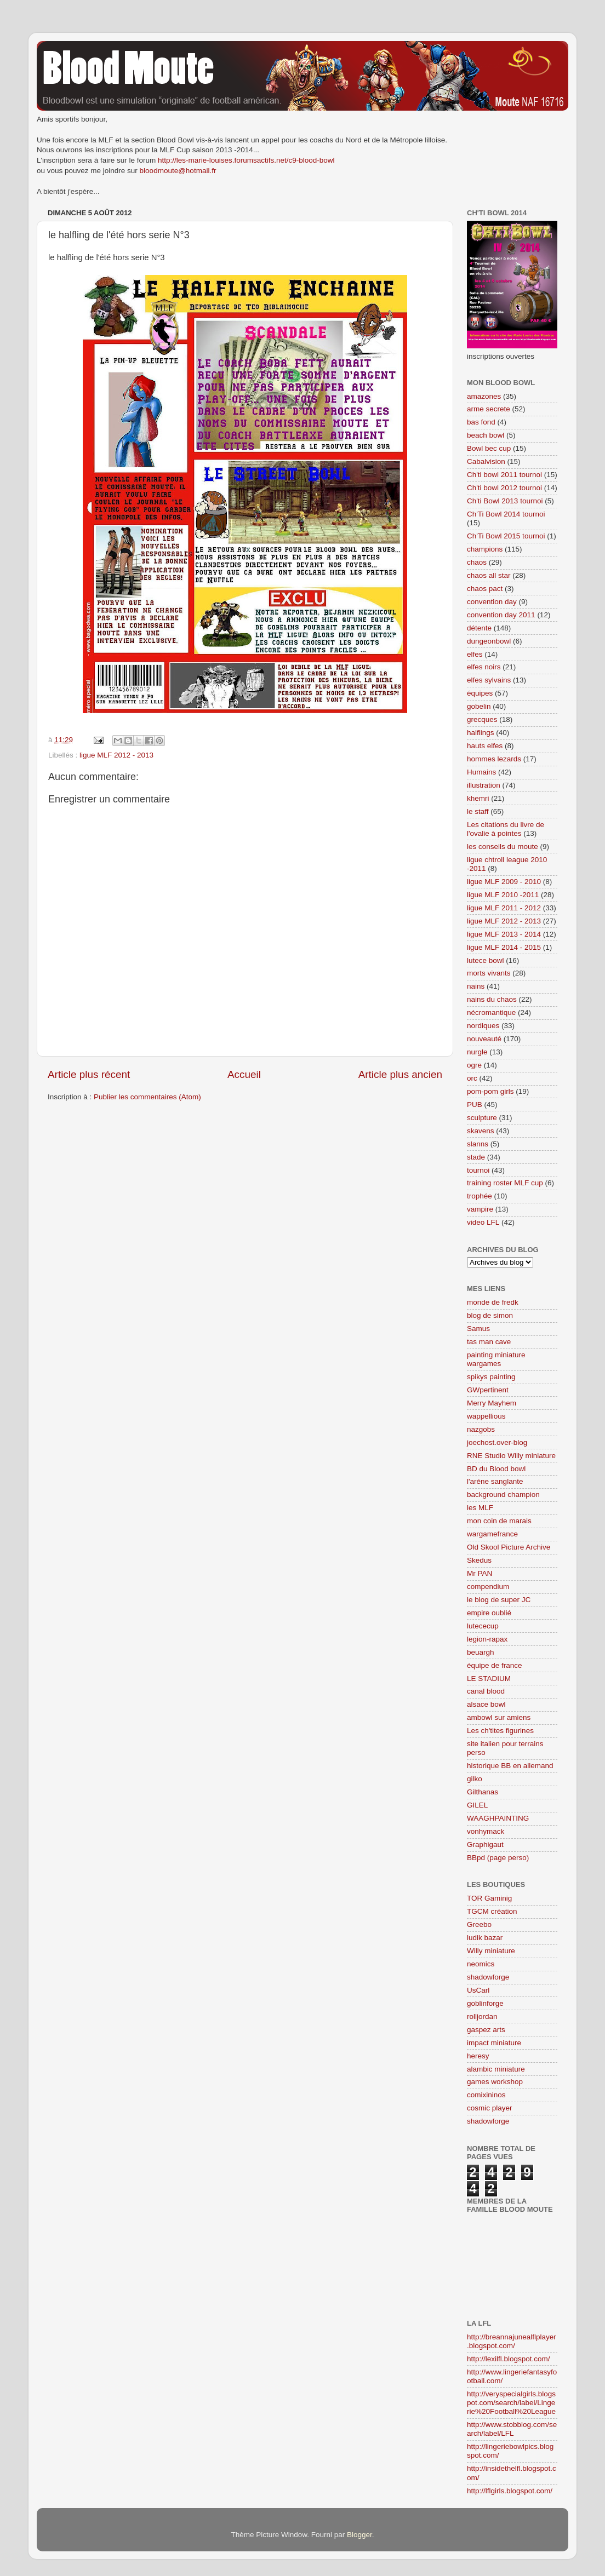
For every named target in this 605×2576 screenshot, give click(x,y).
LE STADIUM (489, 1678)
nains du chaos (492, 999)
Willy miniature (491, 1951)
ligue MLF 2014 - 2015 (504, 947)
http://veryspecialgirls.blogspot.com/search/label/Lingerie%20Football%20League (511, 2403)
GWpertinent (488, 1390)
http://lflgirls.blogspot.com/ (509, 2491)
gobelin (479, 706)
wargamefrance (492, 1534)
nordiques (483, 1026)
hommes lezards (494, 759)
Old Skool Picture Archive (508, 1547)
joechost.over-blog (497, 1442)
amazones (484, 396)
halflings (480, 732)
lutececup (483, 1626)
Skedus (479, 1560)
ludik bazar (485, 1938)
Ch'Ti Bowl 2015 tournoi (506, 536)
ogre (474, 1065)
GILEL (477, 1805)
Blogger (359, 2535)
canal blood (486, 1691)
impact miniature (494, 2043)
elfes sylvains (489, 680)
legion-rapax (487, 1639)
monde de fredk (492, 1302)
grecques (482, 719)
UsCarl (478, 1990)
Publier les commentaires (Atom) (147, 1097)
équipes (480, 693)
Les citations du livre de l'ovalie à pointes (505, 829)
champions (485, 549)
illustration (483, 785)
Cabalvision (486, 461)
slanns (477, 1144)
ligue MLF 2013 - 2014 (504, 934)
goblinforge (485, 2003)
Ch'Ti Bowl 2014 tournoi (506, 514)
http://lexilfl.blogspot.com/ (508, 2359)
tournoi (478, 1170)
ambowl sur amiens (498, 1717)
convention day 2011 (501, 615)
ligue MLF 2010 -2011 (503, 895)
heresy (478, 2056)
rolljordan (482, 2016)
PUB (474, 1104)
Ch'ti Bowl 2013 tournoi (505, 501)
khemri (478, 798)
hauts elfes (485, 746)
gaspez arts (486, 2030)
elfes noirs (484, 667)
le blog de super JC (498, 1600)
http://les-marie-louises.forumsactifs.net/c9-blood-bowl (246, 160)
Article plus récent (89, 1074)
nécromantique (491, 1012)
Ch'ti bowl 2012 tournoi (504, 488)
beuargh (480, 1652)
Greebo (479, 1924)
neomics (480, 1964)
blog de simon (490, 1315)
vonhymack (485, 1831)
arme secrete (488, 409)
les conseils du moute (502, 846)
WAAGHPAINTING (498, 1818)
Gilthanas (482, 1792)
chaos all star (489, 575)
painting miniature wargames (496, 1359)
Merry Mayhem (491, 1403)
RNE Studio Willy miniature (511, 1455)
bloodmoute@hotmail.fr (178, 171)
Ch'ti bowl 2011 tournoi (504, 475)
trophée (479, 1196)
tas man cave (489, 1342)
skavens (480, 1131)
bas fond (481, 422)
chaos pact (485, 588)
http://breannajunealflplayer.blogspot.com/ (511, 2341)
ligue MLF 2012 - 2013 (116, 755)
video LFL (483, 1222)
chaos (477, 562)
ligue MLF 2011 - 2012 (504, 908)
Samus (478, 1328)
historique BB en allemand (510, 1766)
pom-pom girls (490, 1091)
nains (475, 986)
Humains (481, 772)
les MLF (480, 1508)
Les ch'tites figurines (500, 1730)
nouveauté (484, 1039)
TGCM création (492, 1911)
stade (476, 1157)
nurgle (477, 1052)
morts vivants (489, 973)
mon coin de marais (499, 1521)
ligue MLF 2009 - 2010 (504, 881)
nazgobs (481, 1429)
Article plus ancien (400, 1074)
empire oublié (489, 1613)
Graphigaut (485, 1844)
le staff (478, 811)
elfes (475, 654)
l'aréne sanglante (495, 1481)
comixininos (486, 2095)
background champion (503, 1494)
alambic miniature (496, 2069)
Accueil (244, 1074)
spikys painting (491, 1377)
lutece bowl (485, 960)
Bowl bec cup (489, 448)
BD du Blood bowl (496, 1469)
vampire (480, 1209)
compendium (488, 1586)
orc (472, 1078)
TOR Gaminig (489, 1898)
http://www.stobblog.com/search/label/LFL (512, 2428)
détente (479, 628)
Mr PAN (479, 1573)
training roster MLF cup (505, 1183)
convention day (492, 602)
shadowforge (488, 1977)
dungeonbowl (489, 641)
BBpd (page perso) (498, 1858)
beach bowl (485, 435)
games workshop (495, 2082)
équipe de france (494, 1665)
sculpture (482, 1118)
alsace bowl (486, 1704)
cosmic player (489, 2108)
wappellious (486, 1416)
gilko (474, 1779)
